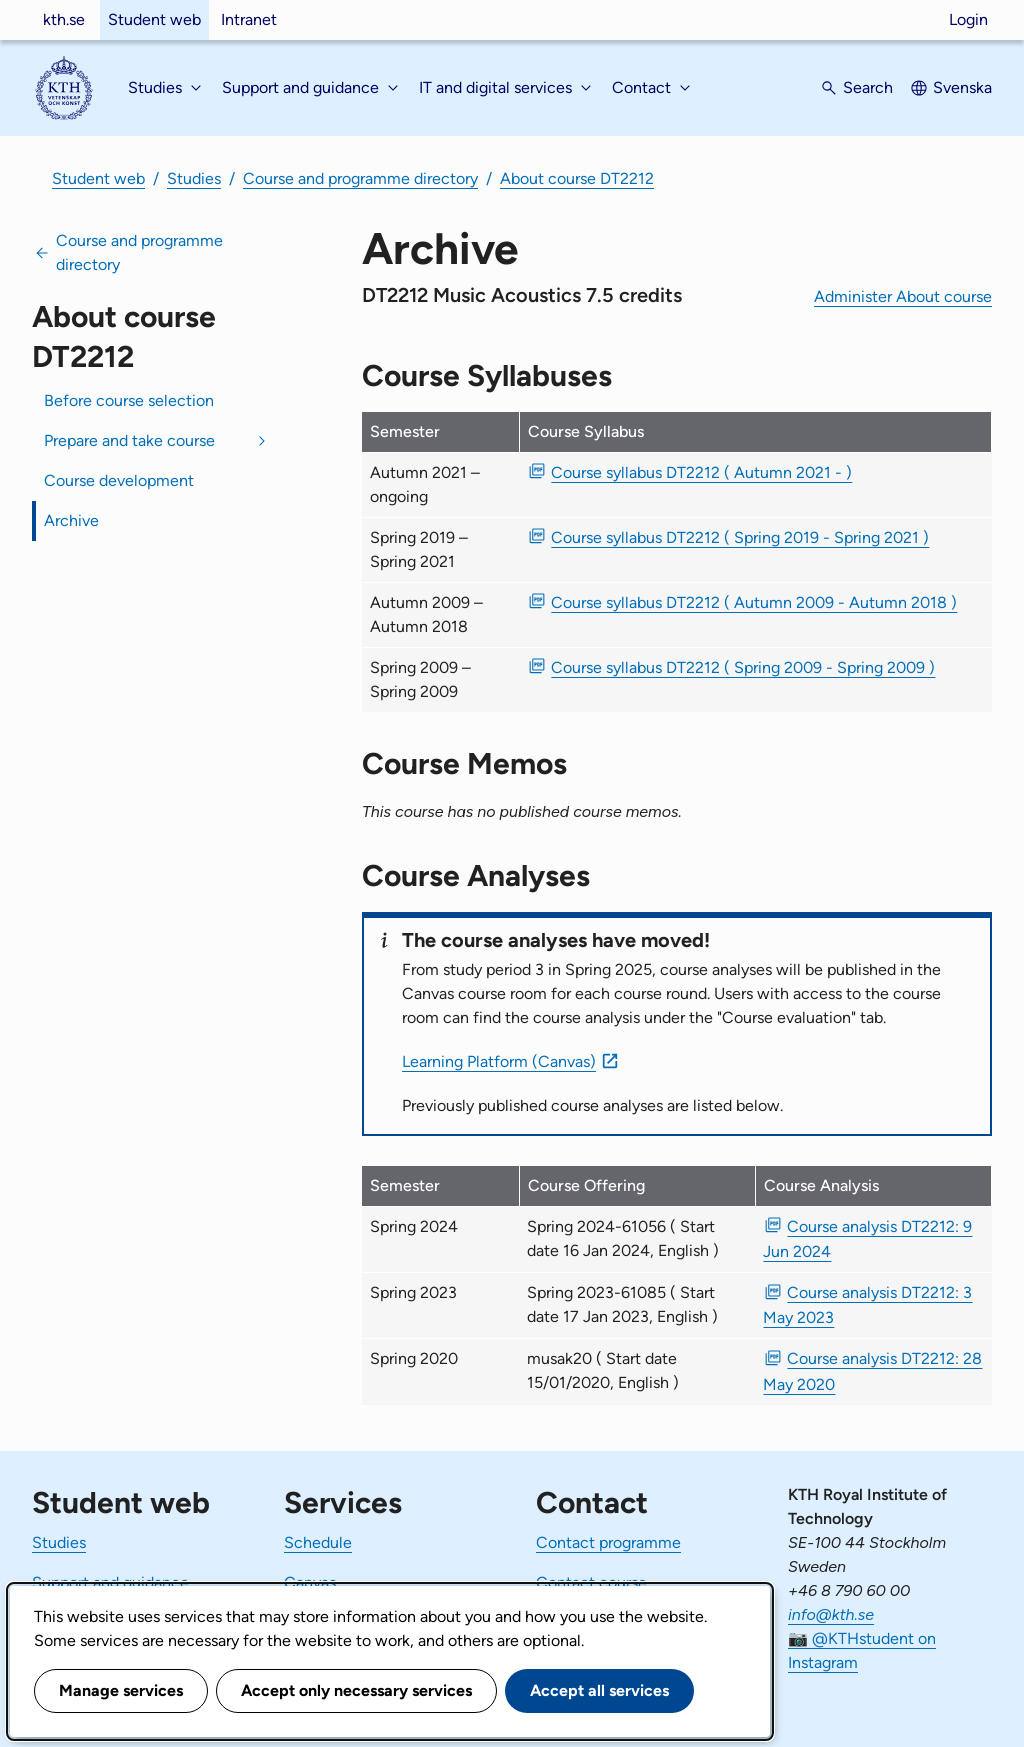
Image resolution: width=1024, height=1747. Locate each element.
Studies (194, 178)
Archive (71, 520)
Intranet (249, 19)
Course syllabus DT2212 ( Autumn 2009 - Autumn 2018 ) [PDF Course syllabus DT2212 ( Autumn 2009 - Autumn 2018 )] (754, 602)
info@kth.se (831, 1614)
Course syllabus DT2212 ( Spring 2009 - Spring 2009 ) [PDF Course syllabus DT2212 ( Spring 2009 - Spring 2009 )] (743, 667)
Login (968, 19)
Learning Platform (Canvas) (499, 1061)
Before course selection (129, 400)
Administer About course (903, 296)
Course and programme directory (360, 178)
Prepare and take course (129, 440)
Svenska (962, 87)
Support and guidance (110, 1582)
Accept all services (599, 1690)
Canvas (310, 1582)
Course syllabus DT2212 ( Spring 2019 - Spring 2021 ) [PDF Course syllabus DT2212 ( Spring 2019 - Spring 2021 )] (740, 537)
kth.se (64, 19)
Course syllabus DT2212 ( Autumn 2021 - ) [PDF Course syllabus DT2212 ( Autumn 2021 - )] (701, 472)
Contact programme (608, 1542)
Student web (154, 19)
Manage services (121, 1690)
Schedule (318, 1542)
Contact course (591, 1582)
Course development (119, 480)
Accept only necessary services (356, 1690)
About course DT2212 (577, 178)
